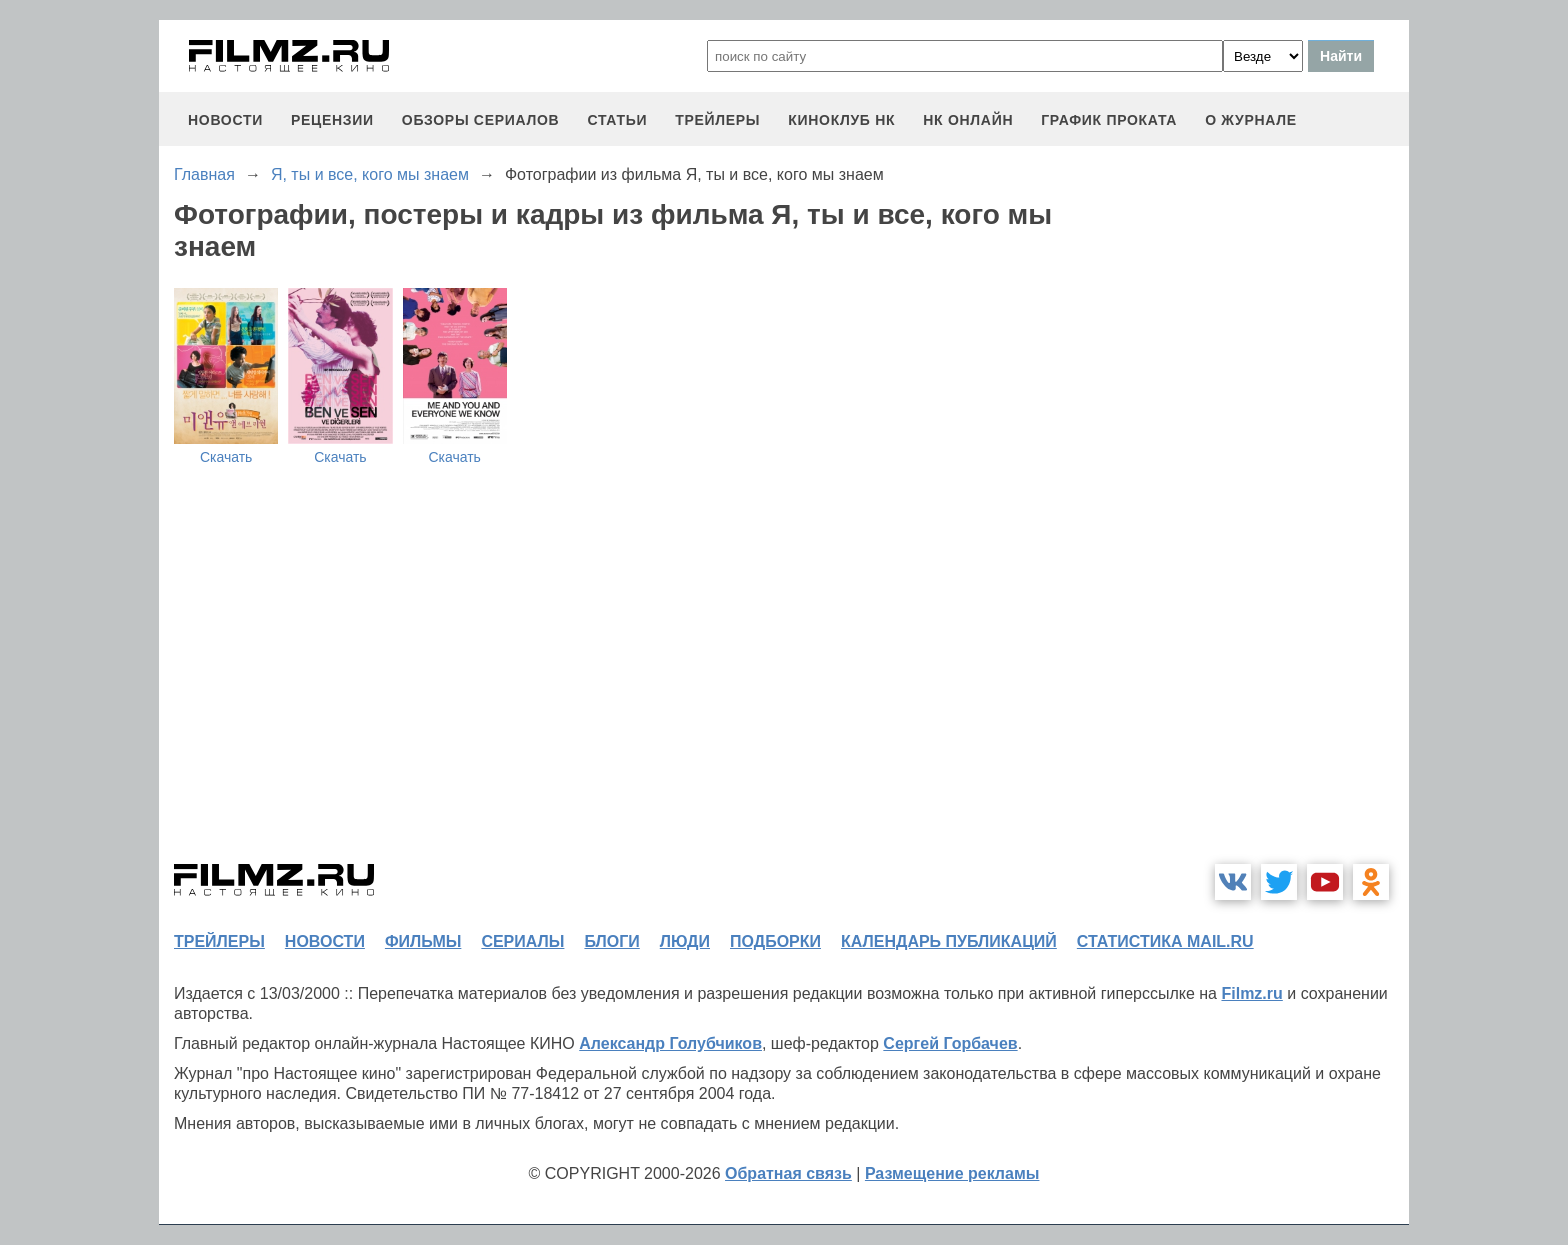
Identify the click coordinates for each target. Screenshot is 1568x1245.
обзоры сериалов (481, 120)
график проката (1109, 120)
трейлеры (717, 120)
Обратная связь (788, 1173)
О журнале (1251, 120)
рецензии (332, 120)
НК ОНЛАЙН (968, 120)
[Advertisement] (1259, 544)
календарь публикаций (949, 941)
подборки (775, 941)
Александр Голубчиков (670, 1043)
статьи (617, 120)
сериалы (522, 941)
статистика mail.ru (1165, 941)
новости (225, 120)
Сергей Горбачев (950, 1043)
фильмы (423, 941)
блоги (611, 941)
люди (685, 941)
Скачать (226, 457)
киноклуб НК (841, 120)
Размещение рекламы (952, 1173)
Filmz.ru (1251, 993)
